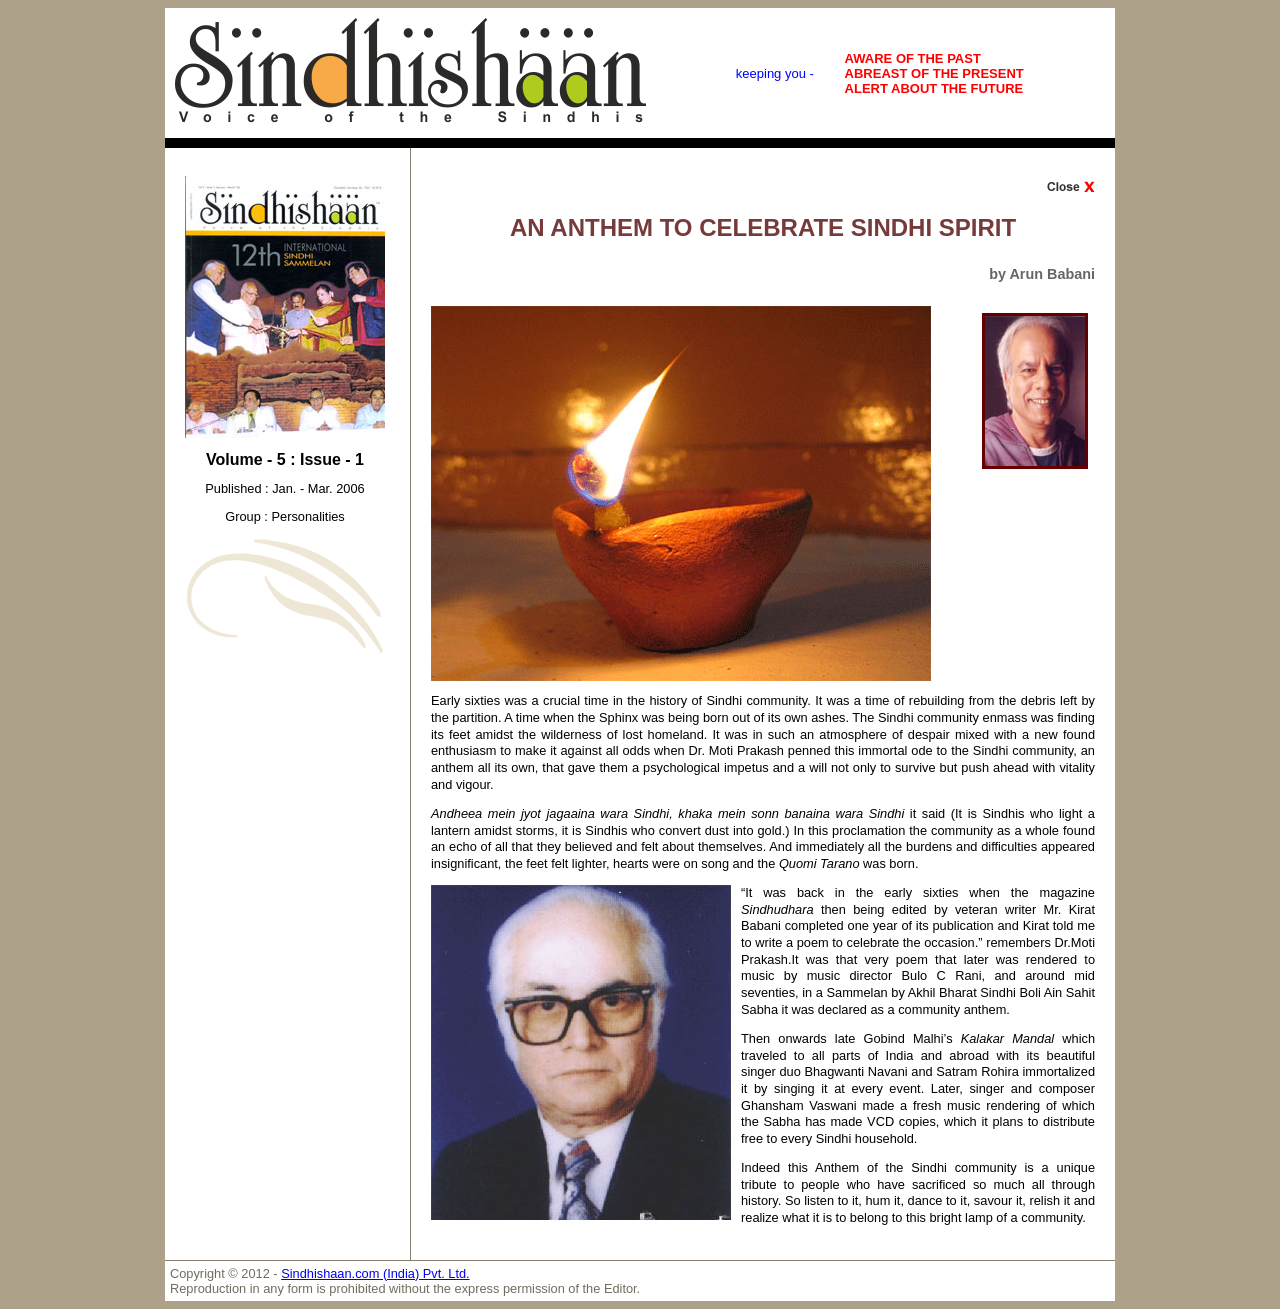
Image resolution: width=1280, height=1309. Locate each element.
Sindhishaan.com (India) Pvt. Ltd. (375, 1273)
